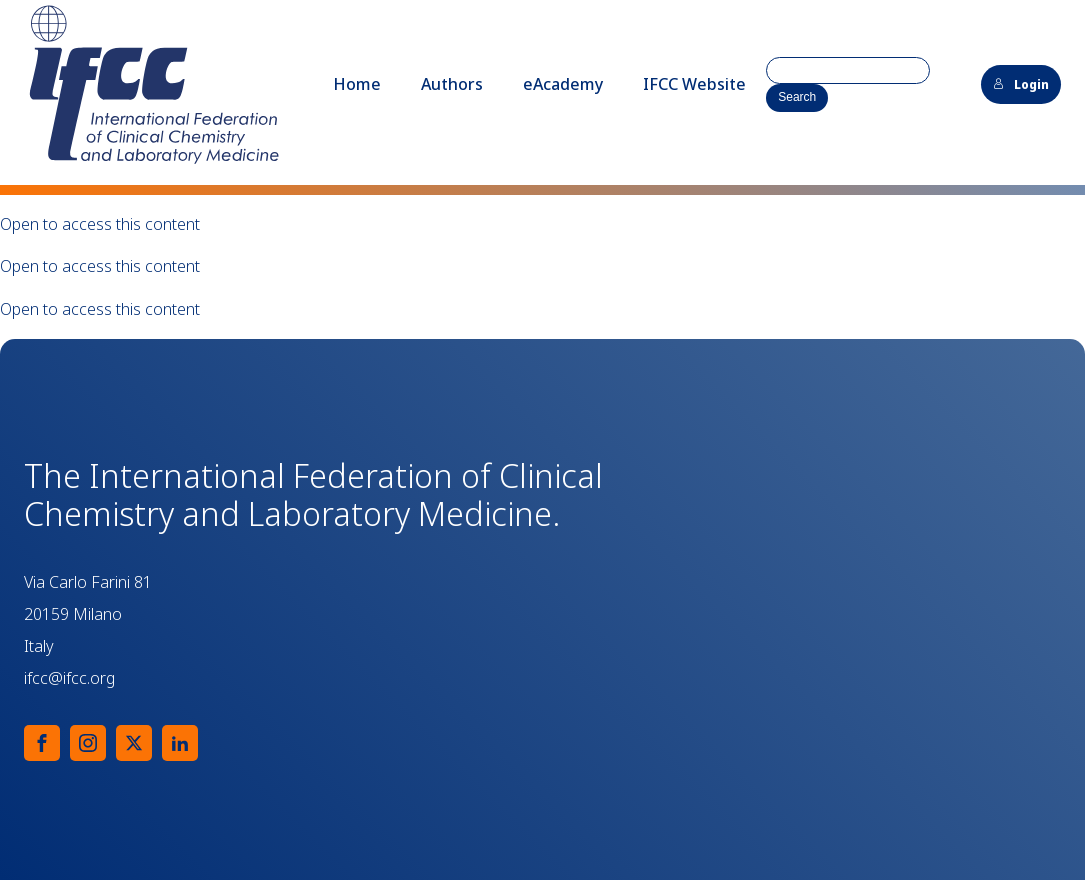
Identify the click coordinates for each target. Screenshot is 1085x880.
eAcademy (563, 84)
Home (357, 84)
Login (1021, 84)
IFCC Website (694, 84)
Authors (452, 84)
